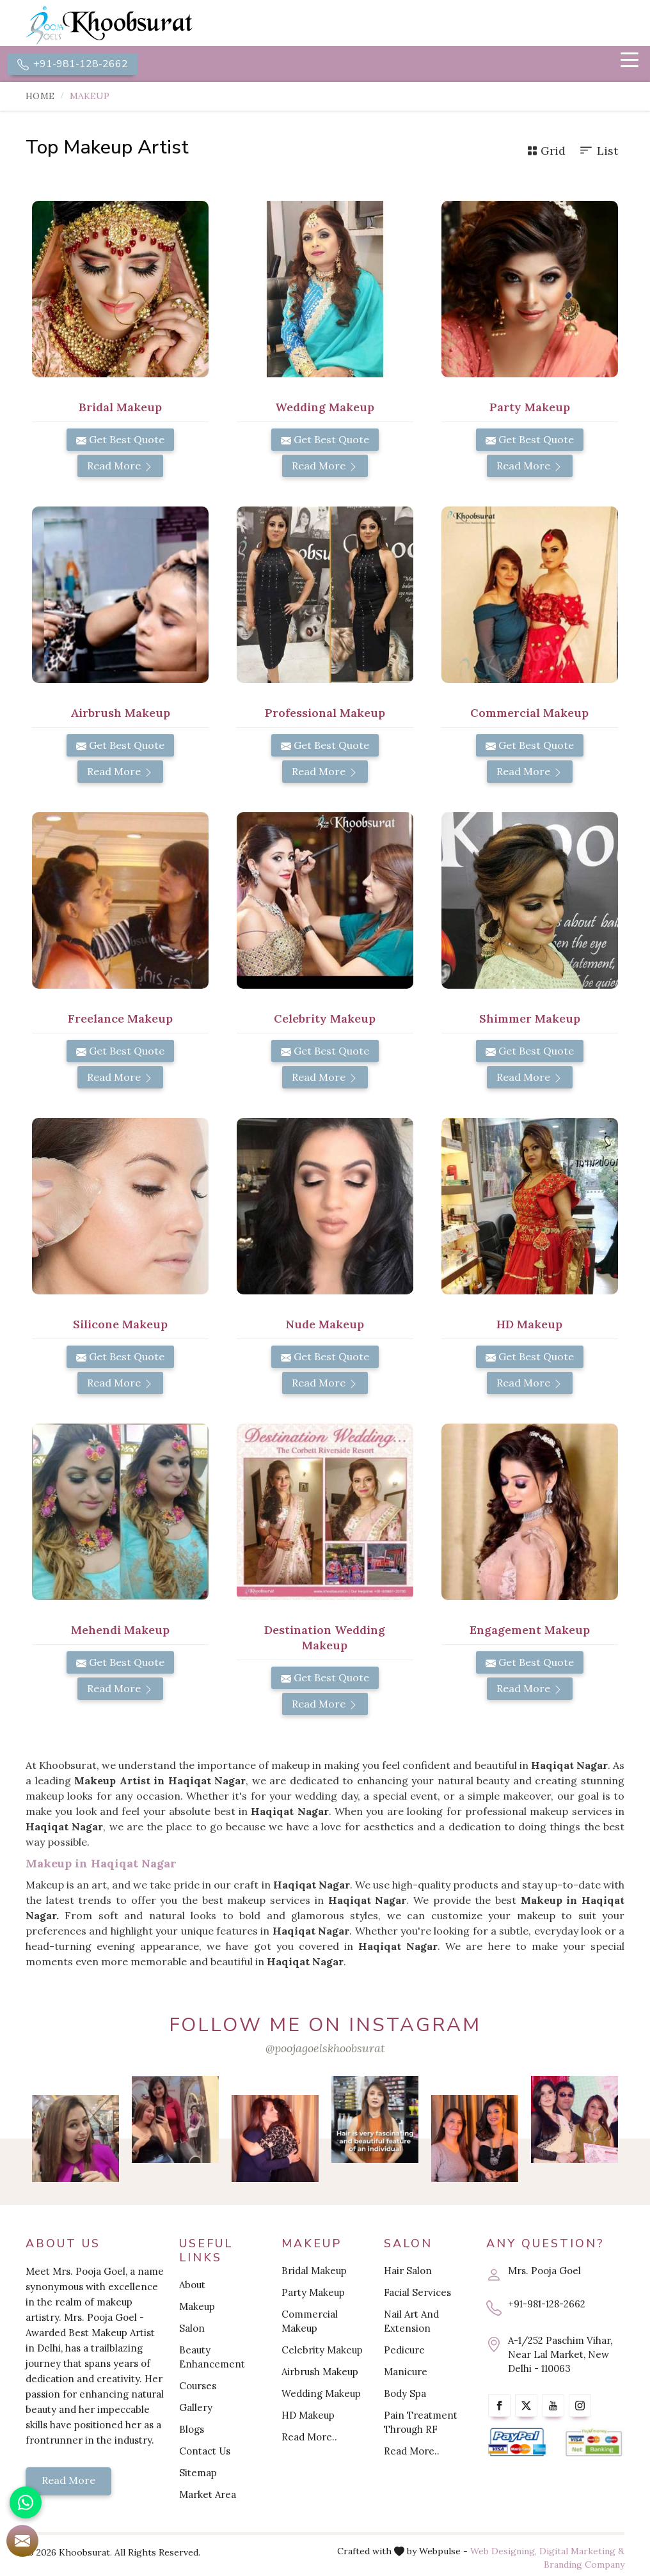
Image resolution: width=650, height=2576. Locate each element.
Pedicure (404, 2351)
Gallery (195, 2409)
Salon (192, 2329)
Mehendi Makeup (120, 1631)
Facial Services (417, 2294)
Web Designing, (503, 2552)
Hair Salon (408, 2272)
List (598, 152)
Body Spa (405, 2395)
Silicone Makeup (120, 1325)
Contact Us (204, 2452)
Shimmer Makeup (529, 1019)
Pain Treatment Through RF (420, 2423)
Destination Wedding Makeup (324, 1639)
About (192, 2286)
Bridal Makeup (120, 408)
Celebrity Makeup (325, 1019)
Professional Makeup (325, 714)
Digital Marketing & (581, 2552)
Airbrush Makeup (120, 714)
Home (40, 97)
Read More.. (309, 2438)
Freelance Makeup (120, 1019)
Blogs (191, 2430)
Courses (197, 2387)
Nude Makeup (325, 1325)
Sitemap (198, 2474)
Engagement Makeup (530, 1631)
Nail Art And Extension (411, 2322)
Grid (546, 152)
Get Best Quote (120, 440)
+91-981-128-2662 (72, 65)
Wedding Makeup (324, 408)
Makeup (197, 2308)
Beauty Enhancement (212, 2358)
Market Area (207, 2496)
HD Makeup (529, 1325)
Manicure (405, 2373)
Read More (120, 466)
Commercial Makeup (529, 714)
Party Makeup (529, 408)
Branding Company (584, 2566)
